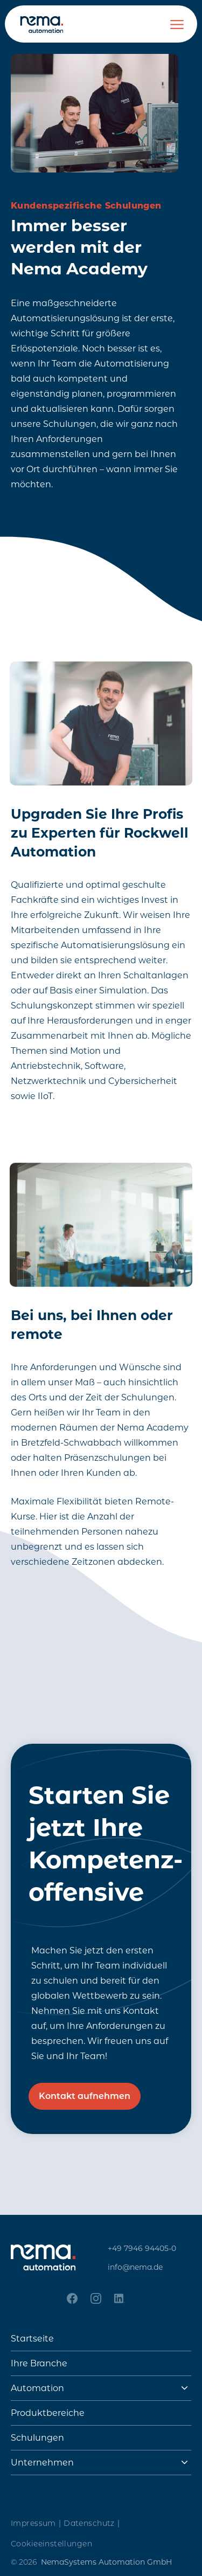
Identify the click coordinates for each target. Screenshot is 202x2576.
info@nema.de (135, 2267)
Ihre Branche (39, 2363)
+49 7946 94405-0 (142, 2248)
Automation (37, 2388)
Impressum (36, 2523)
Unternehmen (42, 2462)
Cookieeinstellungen (51, 2544)
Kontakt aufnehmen (84, 2096)
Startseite (32, 2338)
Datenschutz (92, 2523)
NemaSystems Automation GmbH (106, 2562)
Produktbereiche (48, 2413)
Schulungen (37, 2438)
